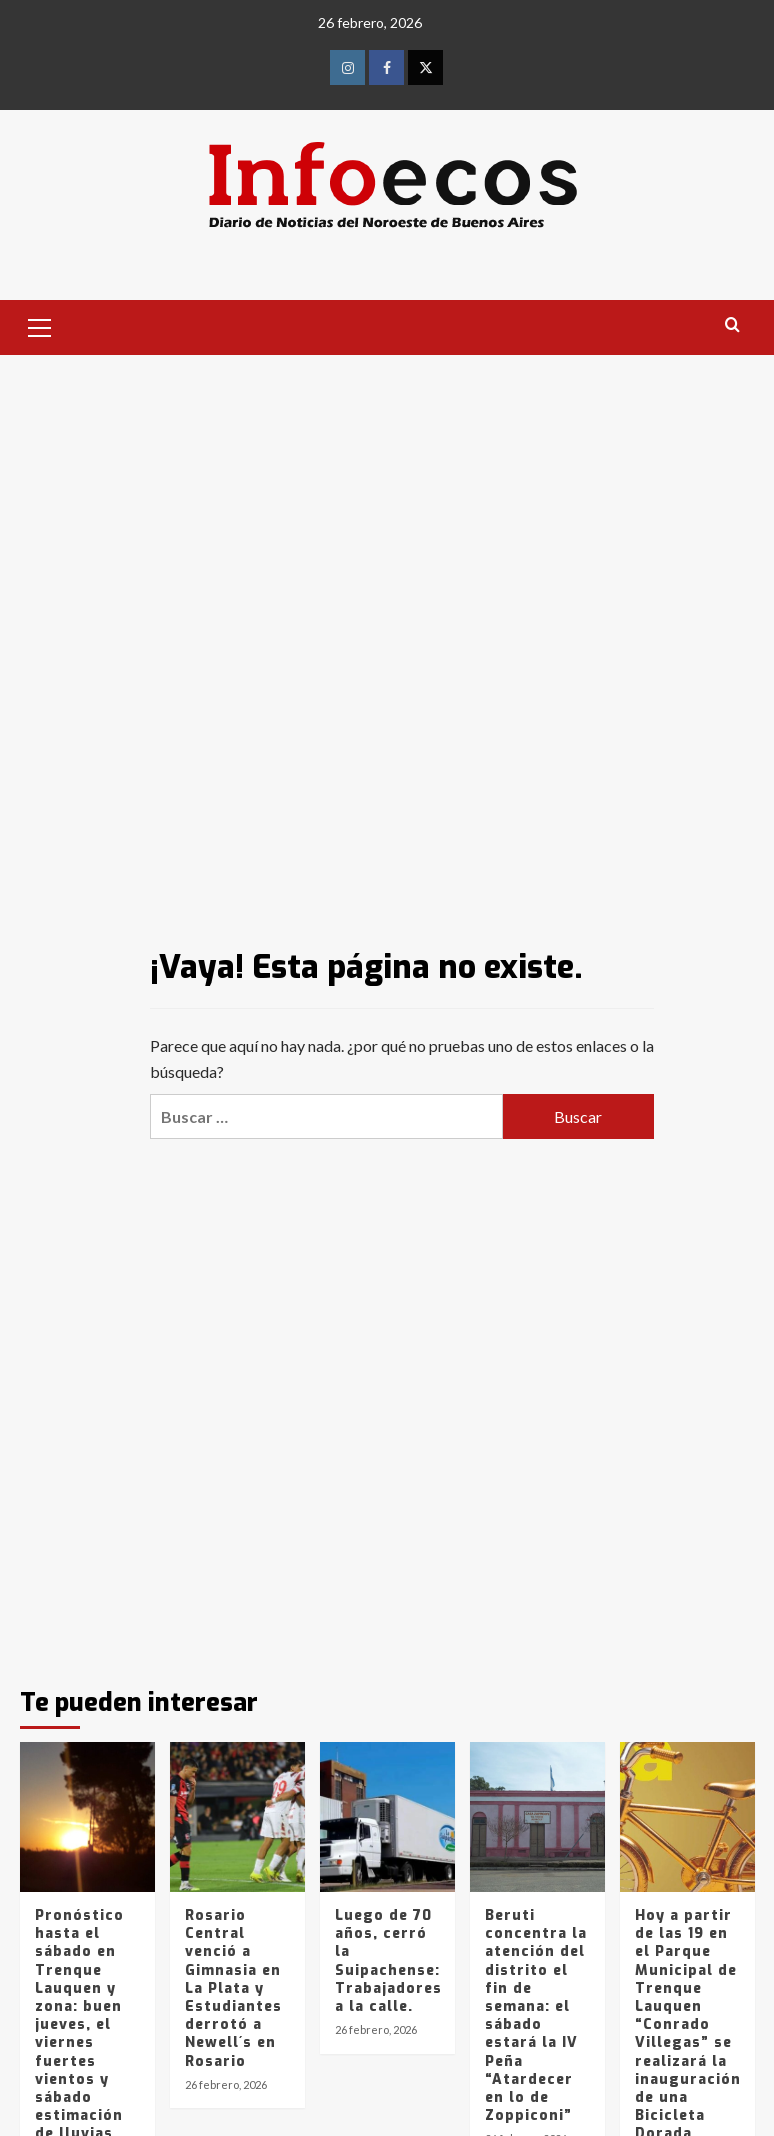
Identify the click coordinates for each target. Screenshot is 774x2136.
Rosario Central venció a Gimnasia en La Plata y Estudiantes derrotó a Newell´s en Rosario (233, 1988)
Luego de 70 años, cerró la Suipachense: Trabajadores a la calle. (388, 1961)
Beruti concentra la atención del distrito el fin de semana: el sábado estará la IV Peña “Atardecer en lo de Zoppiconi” (536, 2015)
